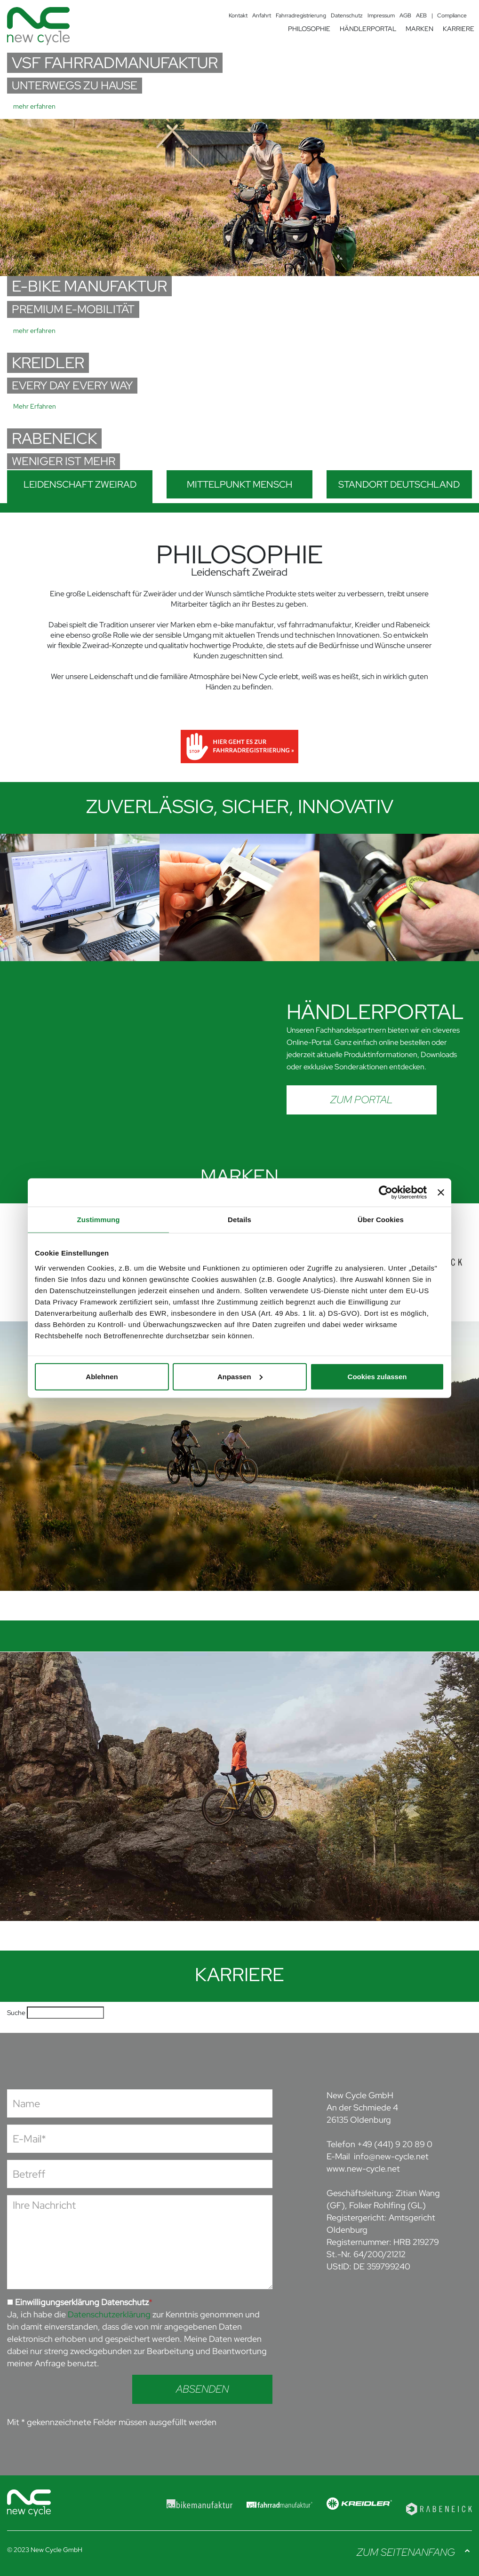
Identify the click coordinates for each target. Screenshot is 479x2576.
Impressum (381, 15)
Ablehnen (102, 1376)
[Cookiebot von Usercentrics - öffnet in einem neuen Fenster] (385, 1192)
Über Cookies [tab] (381, 1220)
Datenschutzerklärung (109, 2314)
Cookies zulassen (377, 1376)
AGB (405, 15)
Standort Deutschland (399, 484)
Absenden (202, 2389)
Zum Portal (361, 1099)
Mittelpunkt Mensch (239, 484)
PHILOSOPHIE (309, 28)
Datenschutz (347, 15)
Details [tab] (239, 1220)
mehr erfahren (34, 106)
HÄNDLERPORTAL (368, 28)
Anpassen (240, 1376)
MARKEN (419, 28)
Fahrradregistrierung (301, 15)
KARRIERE (458, 28)
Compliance (452, 15)
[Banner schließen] (441, 1192)
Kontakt (238, 15)
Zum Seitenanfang (406, 2552)
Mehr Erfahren (34, 406)
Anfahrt (261, 15)
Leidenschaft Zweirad (80, 484)
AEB (421, 15)
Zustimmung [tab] (98, 1220)
